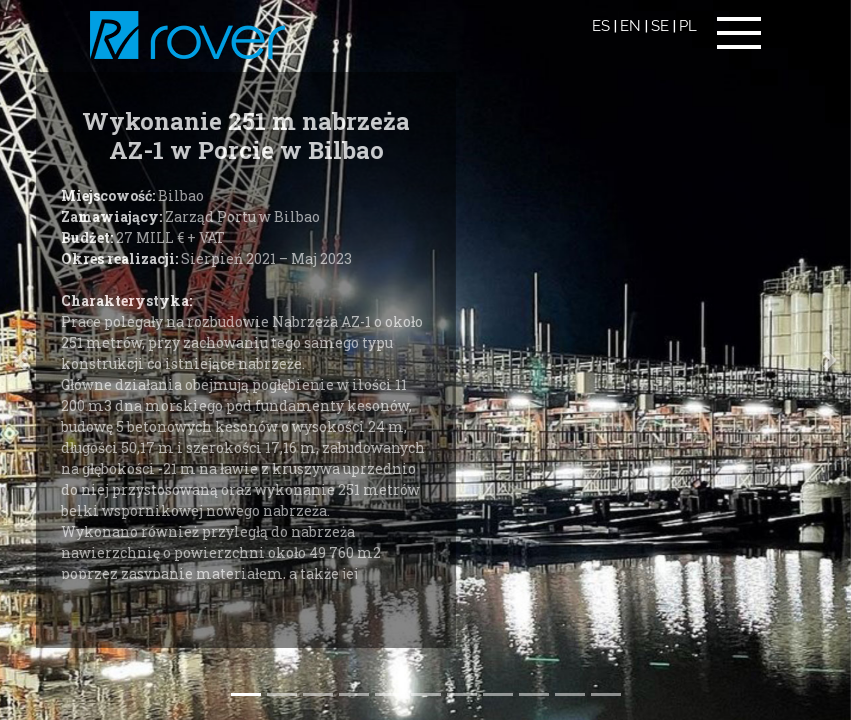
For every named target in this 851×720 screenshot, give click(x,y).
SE (660, 26)
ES (601, 26)
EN (630, 26)
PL (688, 26)
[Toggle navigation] (739, 33)
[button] (829, 360)
